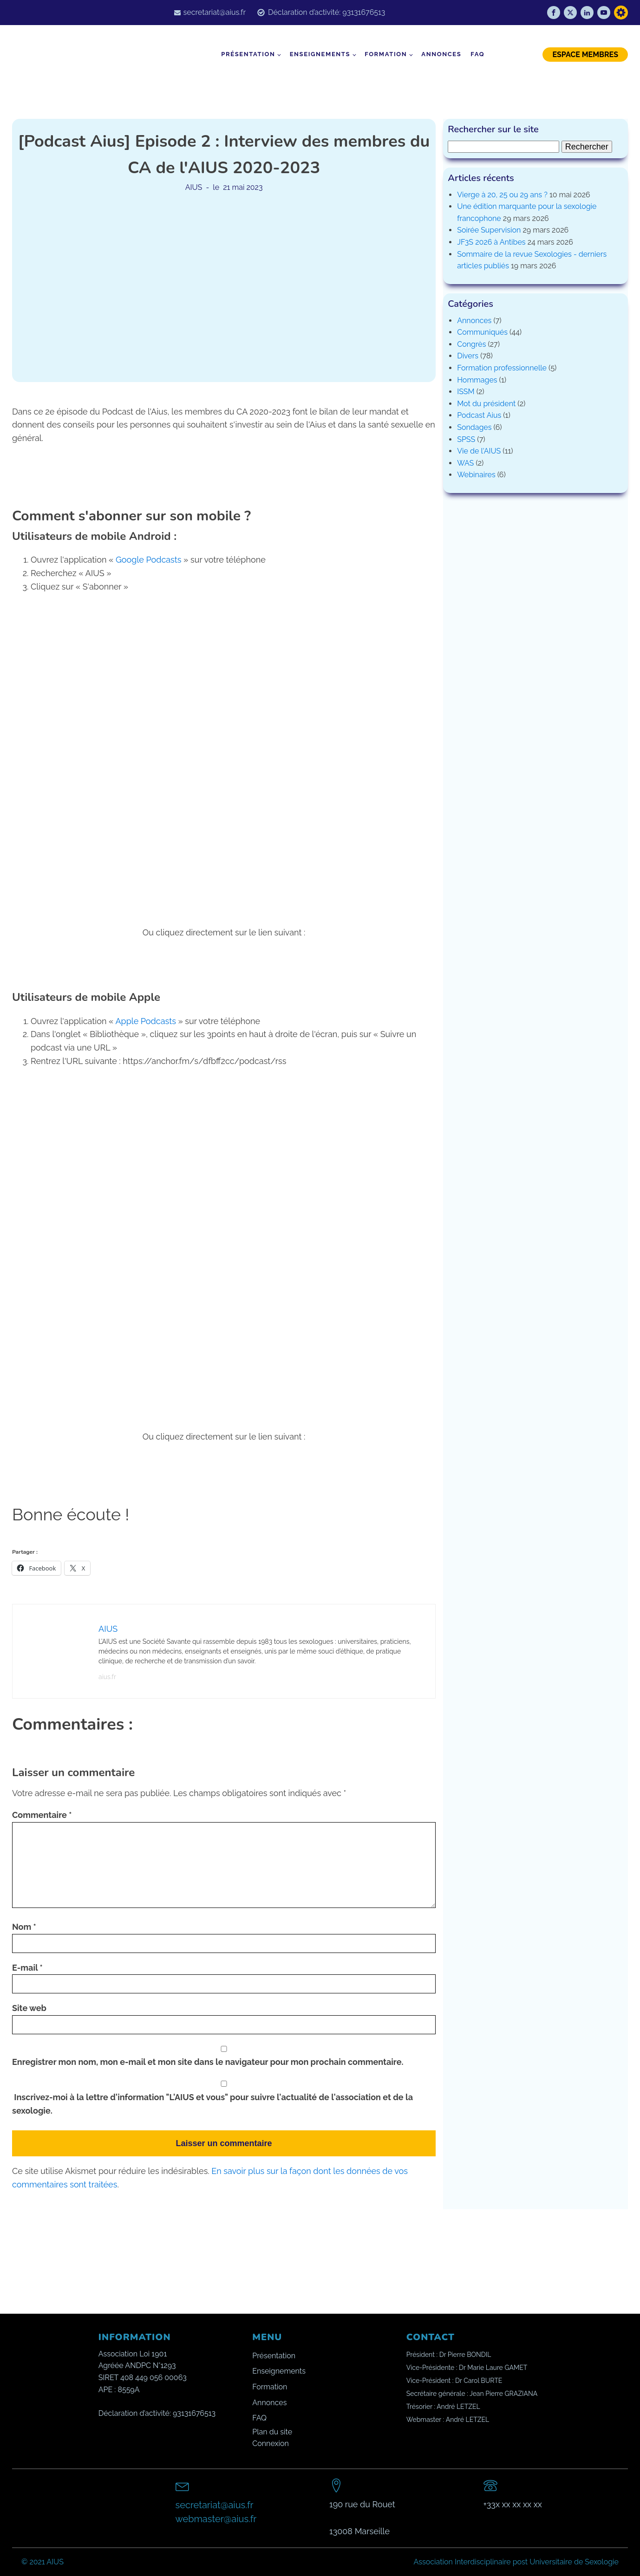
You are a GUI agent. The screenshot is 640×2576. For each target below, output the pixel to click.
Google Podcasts (149, 560)
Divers (467, 355)
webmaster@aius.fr (216, 2518)
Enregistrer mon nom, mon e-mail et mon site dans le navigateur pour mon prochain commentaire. (208, 2062)
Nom (24, 1927)
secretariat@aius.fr (214, 12)
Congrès (471, 344)
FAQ (477, 54)
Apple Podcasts (145, 1021)
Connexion (270, 2443)
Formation (386, 54)
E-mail (27, 1968)
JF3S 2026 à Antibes (491, 242)
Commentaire (42, 1815)
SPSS (466, 439)
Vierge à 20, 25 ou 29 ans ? (502, 194)
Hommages (477, 380)
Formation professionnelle (502, 367)
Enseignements (320, 54)
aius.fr (107, 1677)
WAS (465, 463)
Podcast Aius (479, 415)
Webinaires (476, 474)
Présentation (248, 54)
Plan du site (272, 2431)
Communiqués (482, 332)
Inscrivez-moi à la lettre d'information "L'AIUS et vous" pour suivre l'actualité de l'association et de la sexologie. (224, 2098)
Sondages (474, 427)
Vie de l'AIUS (479, 451)
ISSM (465, 391)
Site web (29, 2008)
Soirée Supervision (489, 230)
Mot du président (486, 403)
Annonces (441, 54)
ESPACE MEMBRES (585, 54)
